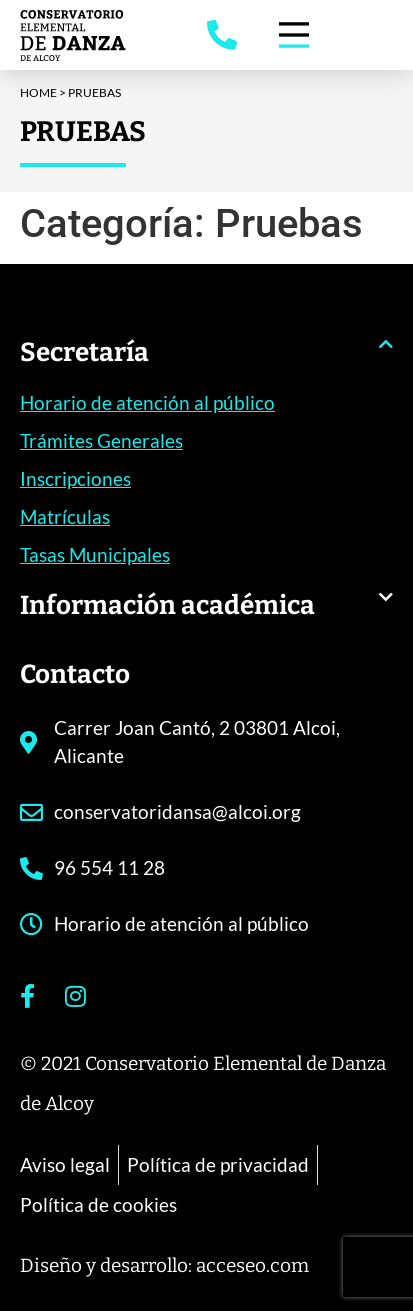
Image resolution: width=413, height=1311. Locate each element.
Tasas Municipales (95, 554)
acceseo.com (252, 1265)
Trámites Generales (101, 440)
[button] (206, 362)
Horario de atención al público (147, 402)
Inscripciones (75, 478)
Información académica (167, 605)
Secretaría (84, 352)
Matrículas (65, 516)
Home (38, 92)
